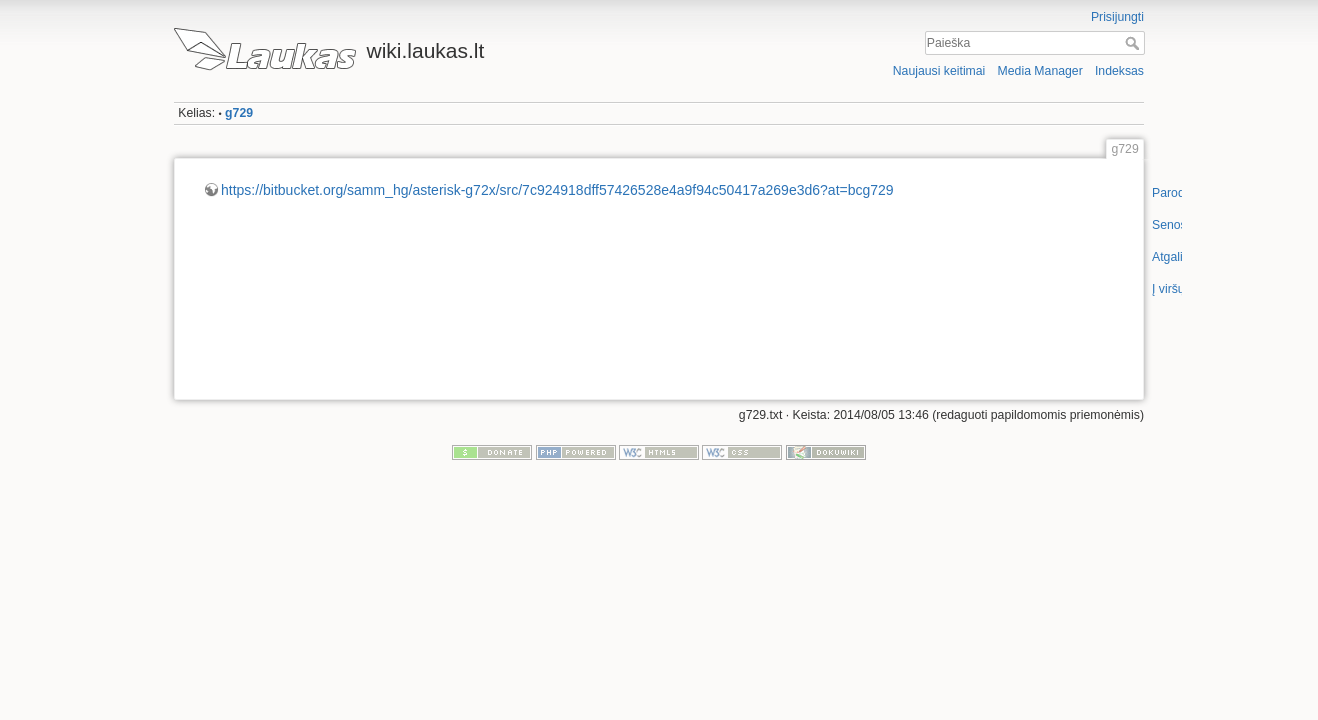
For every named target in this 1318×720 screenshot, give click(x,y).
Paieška (1134, 43)
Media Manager (1040, 71)
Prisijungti (1117, 17)
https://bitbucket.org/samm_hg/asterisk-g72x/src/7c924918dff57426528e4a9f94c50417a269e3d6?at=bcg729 (557, 190)
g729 (239, 113)
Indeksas (1119, 71)
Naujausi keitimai (939, 71)
